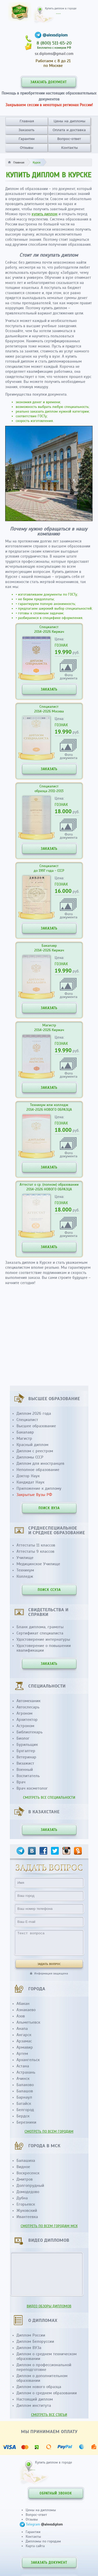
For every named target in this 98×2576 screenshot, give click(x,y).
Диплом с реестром (34, 1451)
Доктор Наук (28, 1476)
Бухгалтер (25, 1750)
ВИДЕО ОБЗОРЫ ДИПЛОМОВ (49, 2306)
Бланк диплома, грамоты (40, 1627)
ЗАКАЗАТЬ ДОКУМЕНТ (48, 82)
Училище (24, 1557)
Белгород (25, 2109)
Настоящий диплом (34, 2399)
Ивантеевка (27, 2216)
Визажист (25, 1763)
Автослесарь (27, 1707)
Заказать (26, 130)
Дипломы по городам (43, 2541)
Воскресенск (27, 2173)
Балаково (25, 2084)
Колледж (24, 1576)
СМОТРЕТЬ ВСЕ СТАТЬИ (49, 2415)
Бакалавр (25, 1432)
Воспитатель (28, 1775)
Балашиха (25, 2160)
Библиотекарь (29, 1732)
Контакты (69, 148)
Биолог (23, 1738)
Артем (22, 2053)
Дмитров (24, 2179)
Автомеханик (28, 1700)
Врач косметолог (32, 1788)
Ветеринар (26, 1757)
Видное (23, 2166)
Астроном (25, 1725)
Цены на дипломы (69, 121)
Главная (27, 121)
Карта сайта (35, 2546)
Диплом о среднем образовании (46, 2393)
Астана (22, 2066)
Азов (20, 2016)
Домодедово (27, 2191)
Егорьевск (25, 2204)
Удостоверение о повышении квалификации (43, 1648)
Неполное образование (37, 1469)
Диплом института (33, 2405)
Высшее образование (36, 1426)
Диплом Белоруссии (35, 2341)
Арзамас (24, 2041)
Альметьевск (28, 2022)
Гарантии (26, 139)
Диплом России (30, 2335)
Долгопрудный (30, 2185)
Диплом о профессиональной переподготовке (43, 2367)
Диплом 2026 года (33, 1413)
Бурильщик (27, 1744)
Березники (26, 2122)
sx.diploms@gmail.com (54, 53)
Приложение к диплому (38, 1488)
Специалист (27, 1419)
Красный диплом (32, 1444)
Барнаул (24, 2097)
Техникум (25, 1570)
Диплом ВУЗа (28, 2347)
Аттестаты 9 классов (35, 1551)
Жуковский (26, 2210)
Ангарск (23, 2034)
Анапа (22, 2028)
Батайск (23, 2103)
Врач (20, 1782)
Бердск (23, 2116)
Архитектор (27, 1719)
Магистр (24, 1438)
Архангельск (28, 2059)
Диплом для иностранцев (40, 1463)
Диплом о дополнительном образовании (41, 2378)
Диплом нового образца (38, 2386)
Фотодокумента (68, 676)
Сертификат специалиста (39, 1633)
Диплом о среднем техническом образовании (46, 2356)
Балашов (24, 2091)
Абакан (23, 2003)
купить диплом (44, 214)
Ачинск (23, 2078)
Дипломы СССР (29, 1457)
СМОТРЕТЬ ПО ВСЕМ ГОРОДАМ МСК (49, 2226)
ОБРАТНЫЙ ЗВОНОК (55, 2493)
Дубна (22, 2198)
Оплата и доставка (69, 130)
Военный (24, 1769)
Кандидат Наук (30, 1482)
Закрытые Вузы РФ (34, 1494)
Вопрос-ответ (69, 139)
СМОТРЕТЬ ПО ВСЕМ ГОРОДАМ (49, 2131)
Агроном (24, 1713)
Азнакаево (26, 2009)
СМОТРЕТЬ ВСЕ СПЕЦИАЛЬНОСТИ (49, 1797)
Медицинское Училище (38, 1564)
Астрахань (25, 2072)
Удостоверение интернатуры (43, 1639)
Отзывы (26, 148)
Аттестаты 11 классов (35, 1545)
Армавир (24, 2047)
